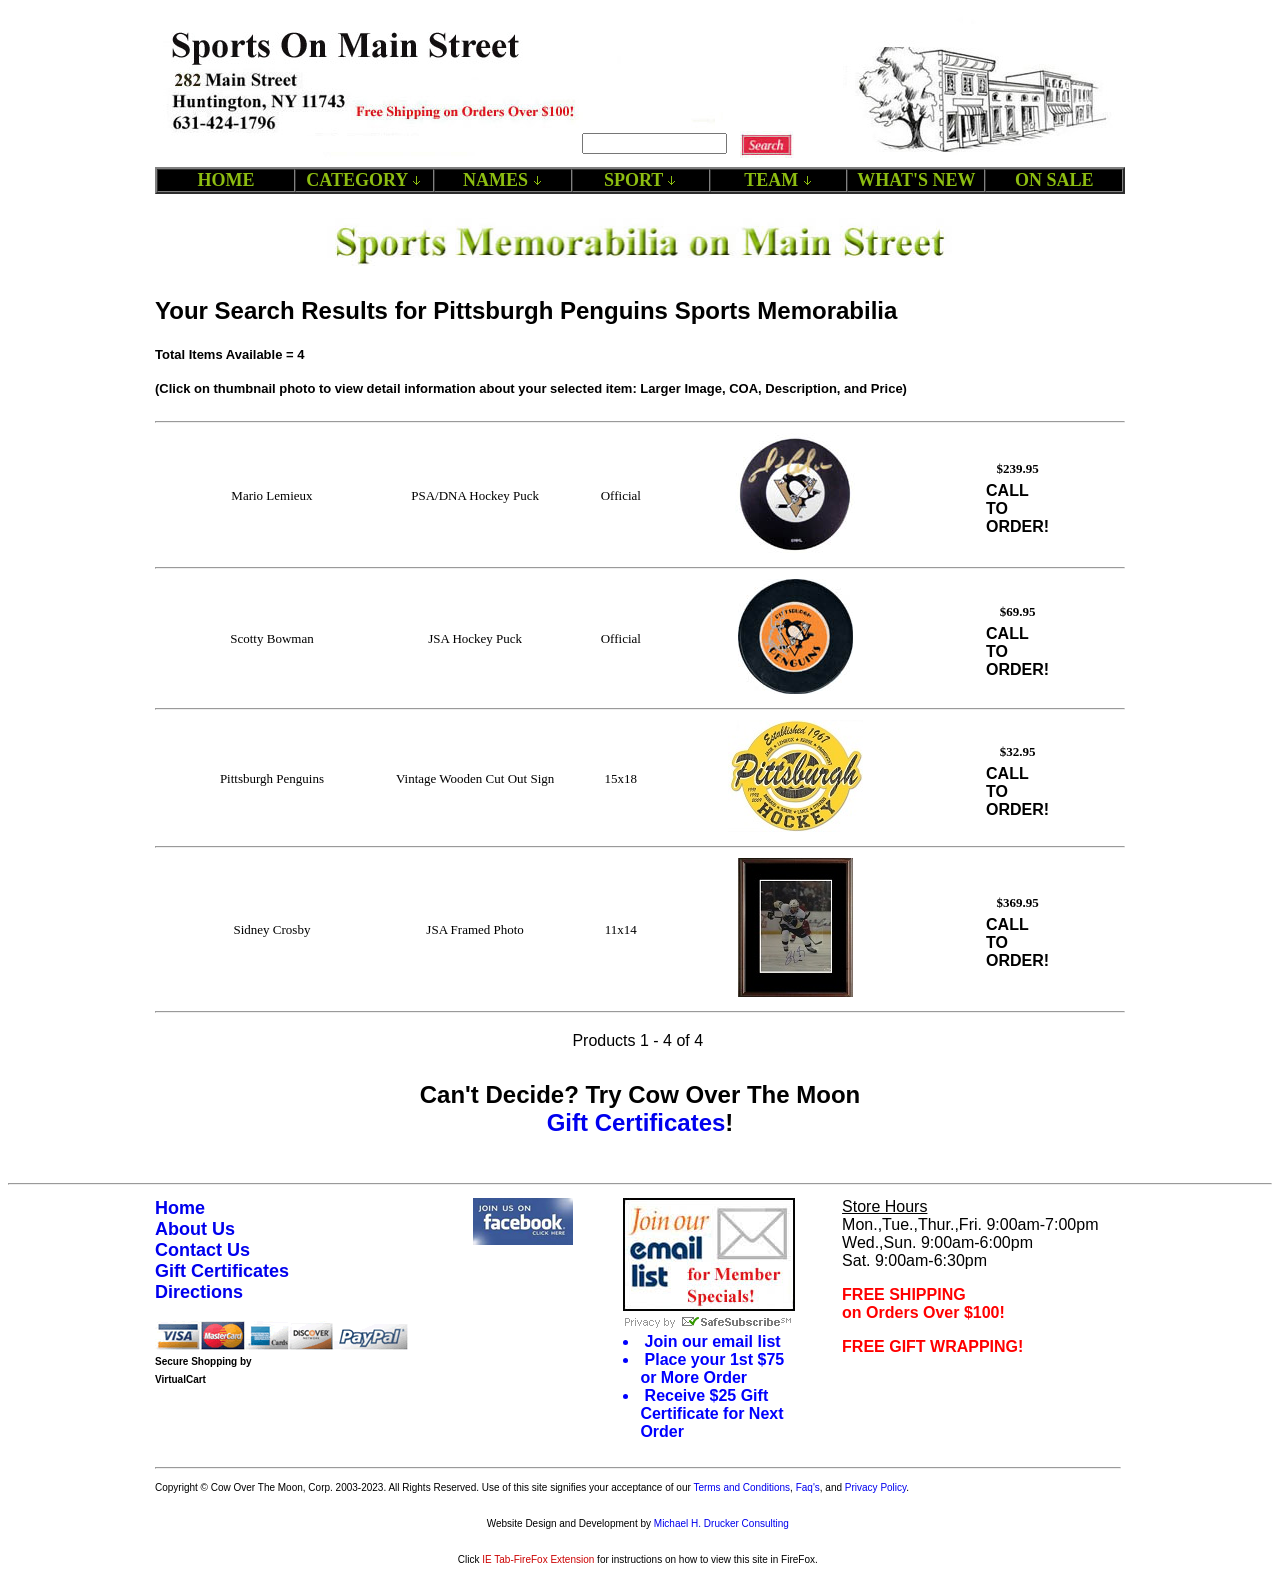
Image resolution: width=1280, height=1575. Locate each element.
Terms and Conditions (741, 1487)
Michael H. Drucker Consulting (721, 1523)
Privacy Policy (876, 1487)
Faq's (808, 1487)
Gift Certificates (636, 1122)
